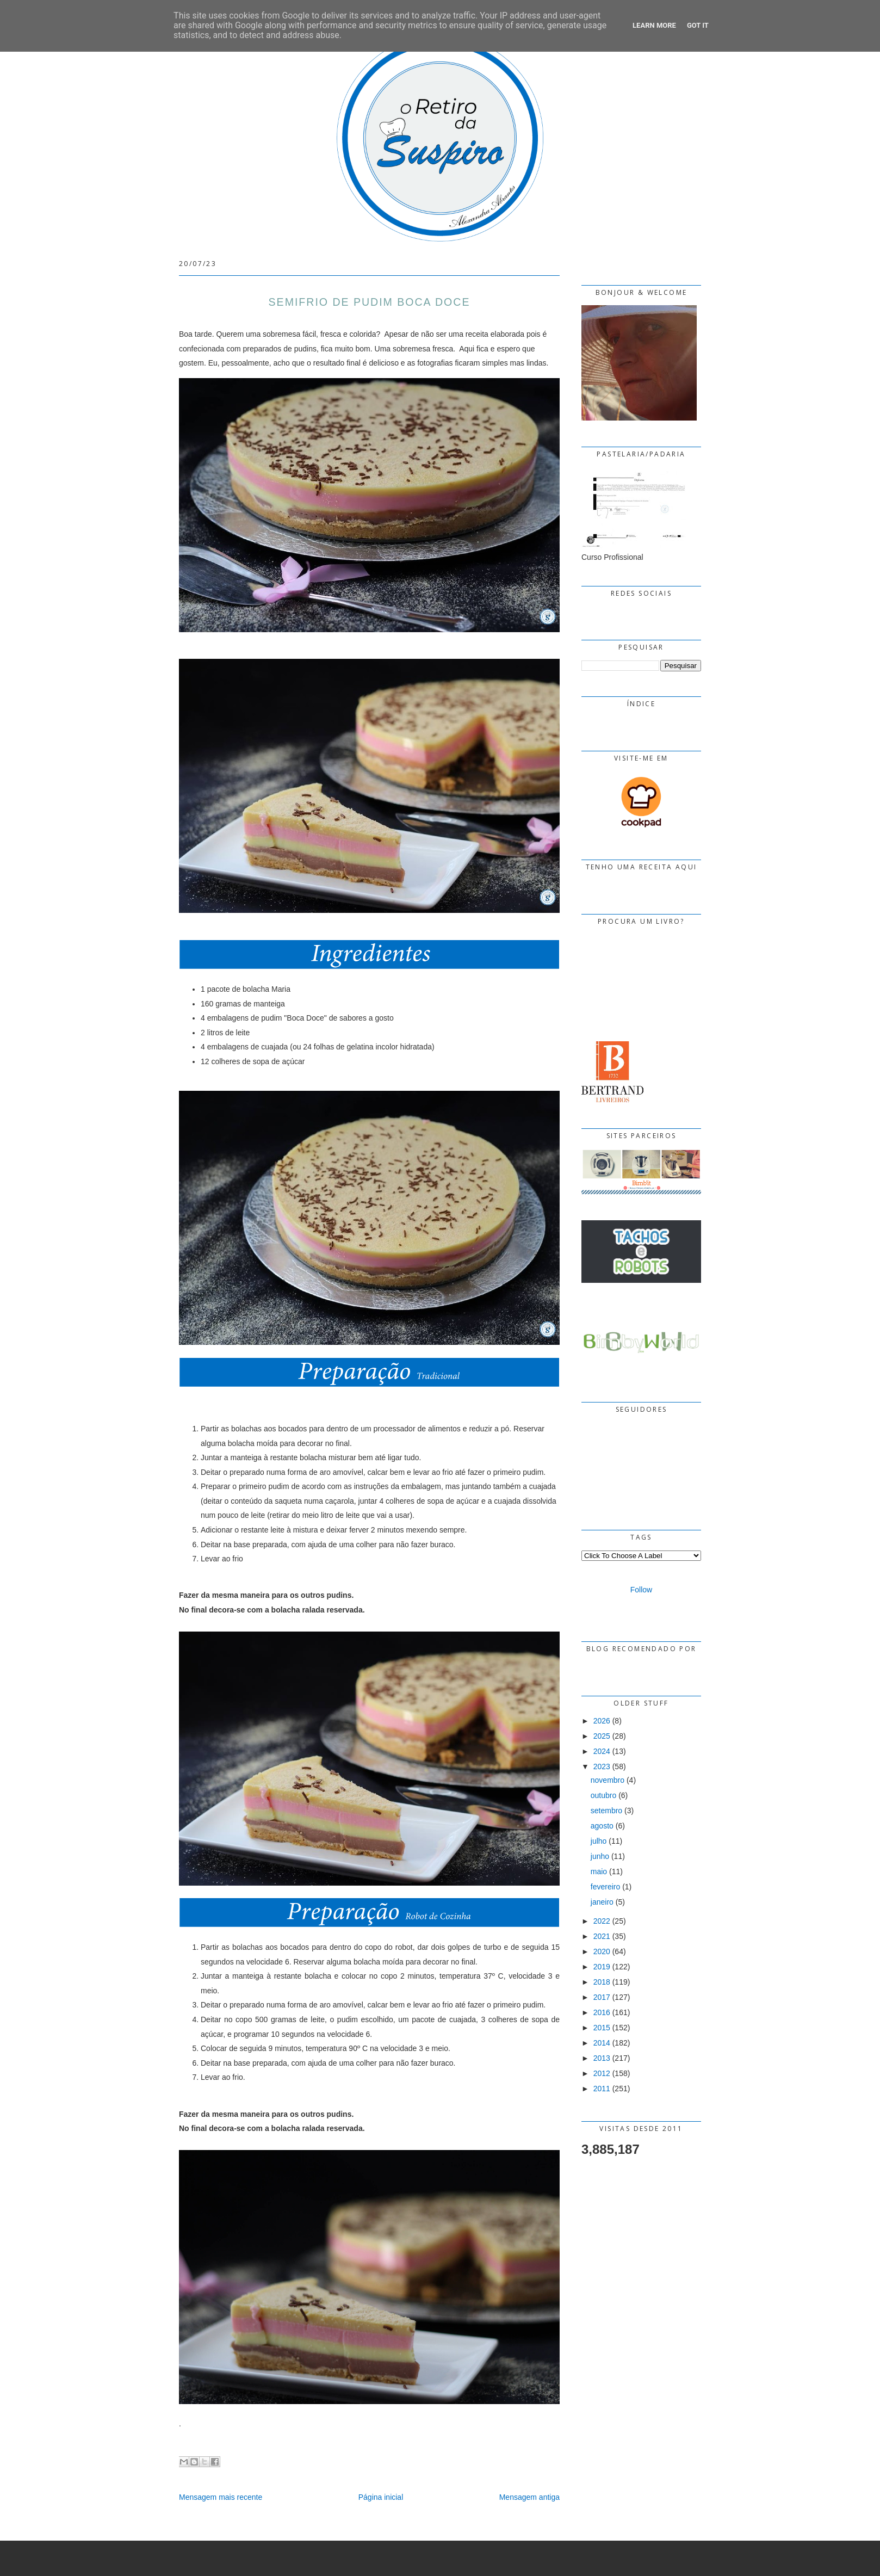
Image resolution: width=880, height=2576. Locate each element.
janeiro (602, 1902)
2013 (601, 2058)
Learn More (654, 25)
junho (600, 1856)
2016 (601, 2012)
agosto (602, 1825)
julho (599, 1841)
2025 (601, 1736)
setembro (606, 1810)
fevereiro (605, 1886)
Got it (698, 25)
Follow (641, 1589)
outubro (603, 1795)
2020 (601, 1951)
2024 (601, 1751)
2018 (601, 1982)
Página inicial (381, 2497)
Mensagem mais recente (220, 2497)
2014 (601, 2042)
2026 (601, 1720)
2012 (601, 2073)
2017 (601, 1997)
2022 (601, 1921)
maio (599, 1871)
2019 (601, 1966)
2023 (601, 1766)
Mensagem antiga (529, 2497)
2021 (601, 1936)
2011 (601, 2088)
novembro (607, 1780)
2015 (601, 2027)
